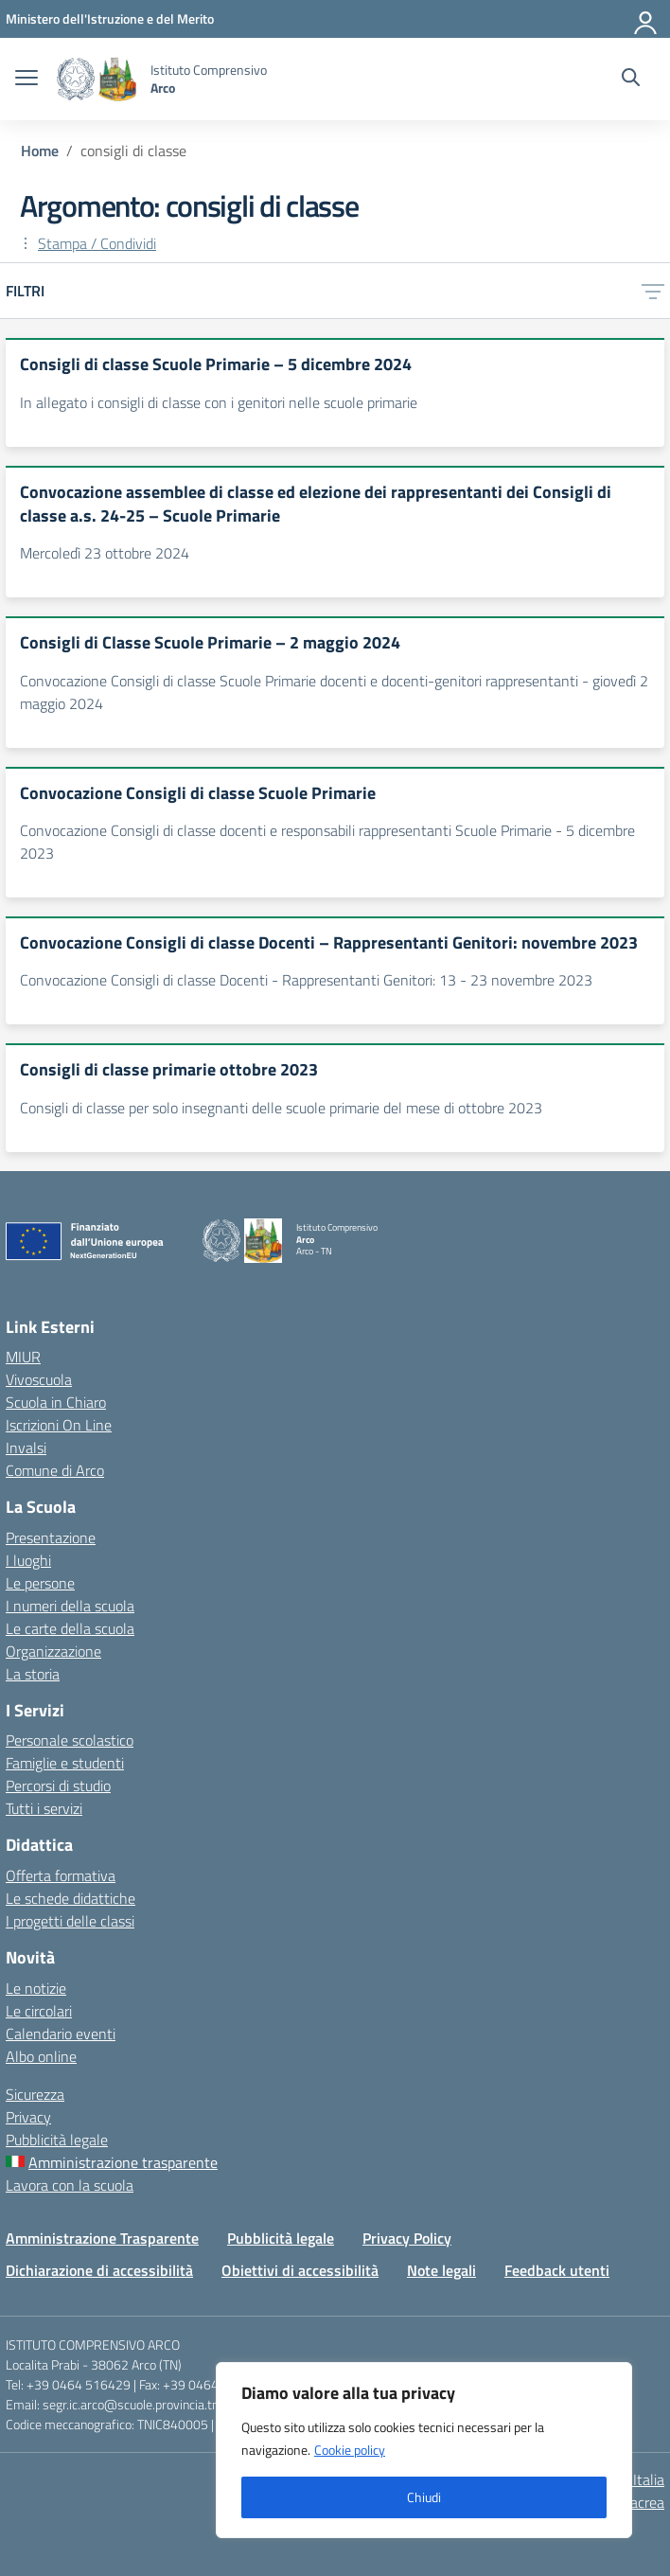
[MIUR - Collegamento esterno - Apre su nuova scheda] (110, 18)
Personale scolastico (69, 1740)
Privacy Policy (406, 2238)
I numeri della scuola (70, 1605)
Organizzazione (53, 1651)
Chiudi (424, 2497)
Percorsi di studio (58, 1785)
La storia (33, 1673)
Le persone (40, 1583)
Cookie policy (349, 2450)
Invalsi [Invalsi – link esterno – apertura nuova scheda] (26, 1447)
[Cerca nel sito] (630, 79)
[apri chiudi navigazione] (26, 79)
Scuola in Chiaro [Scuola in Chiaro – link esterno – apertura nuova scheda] (56, 1402)
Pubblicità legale (57, 2139)
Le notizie (36, 1988)
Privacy (28, 2116)
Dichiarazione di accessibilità (99, 2270)
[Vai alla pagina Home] (40, 150)
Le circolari (39, 2010)
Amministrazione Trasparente (102, 2238)
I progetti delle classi (70, 1921)
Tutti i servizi (44, 1808)
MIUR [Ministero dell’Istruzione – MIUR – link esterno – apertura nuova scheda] (23, 1356)
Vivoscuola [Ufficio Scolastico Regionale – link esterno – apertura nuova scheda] (39, 1379)
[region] (424, 2450)
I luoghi (28, 1560)
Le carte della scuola (70, 1628)
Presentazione (51, 1537)
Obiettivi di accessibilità (300, 2270)
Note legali (441, 2270)
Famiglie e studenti (65, 1762)
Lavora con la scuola (69, 2185)
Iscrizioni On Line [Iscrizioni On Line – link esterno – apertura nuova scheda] (59, 1424)
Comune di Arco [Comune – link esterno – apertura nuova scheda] (55, 1470)
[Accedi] (646, 19)
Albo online (41, 2056)
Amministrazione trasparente (123, 2162)
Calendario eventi (60, 2033)
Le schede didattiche (70, 1898)
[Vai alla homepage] (96, 79)
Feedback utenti (556, 2270)
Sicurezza (35, 2094)
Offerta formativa (60, 1875)
